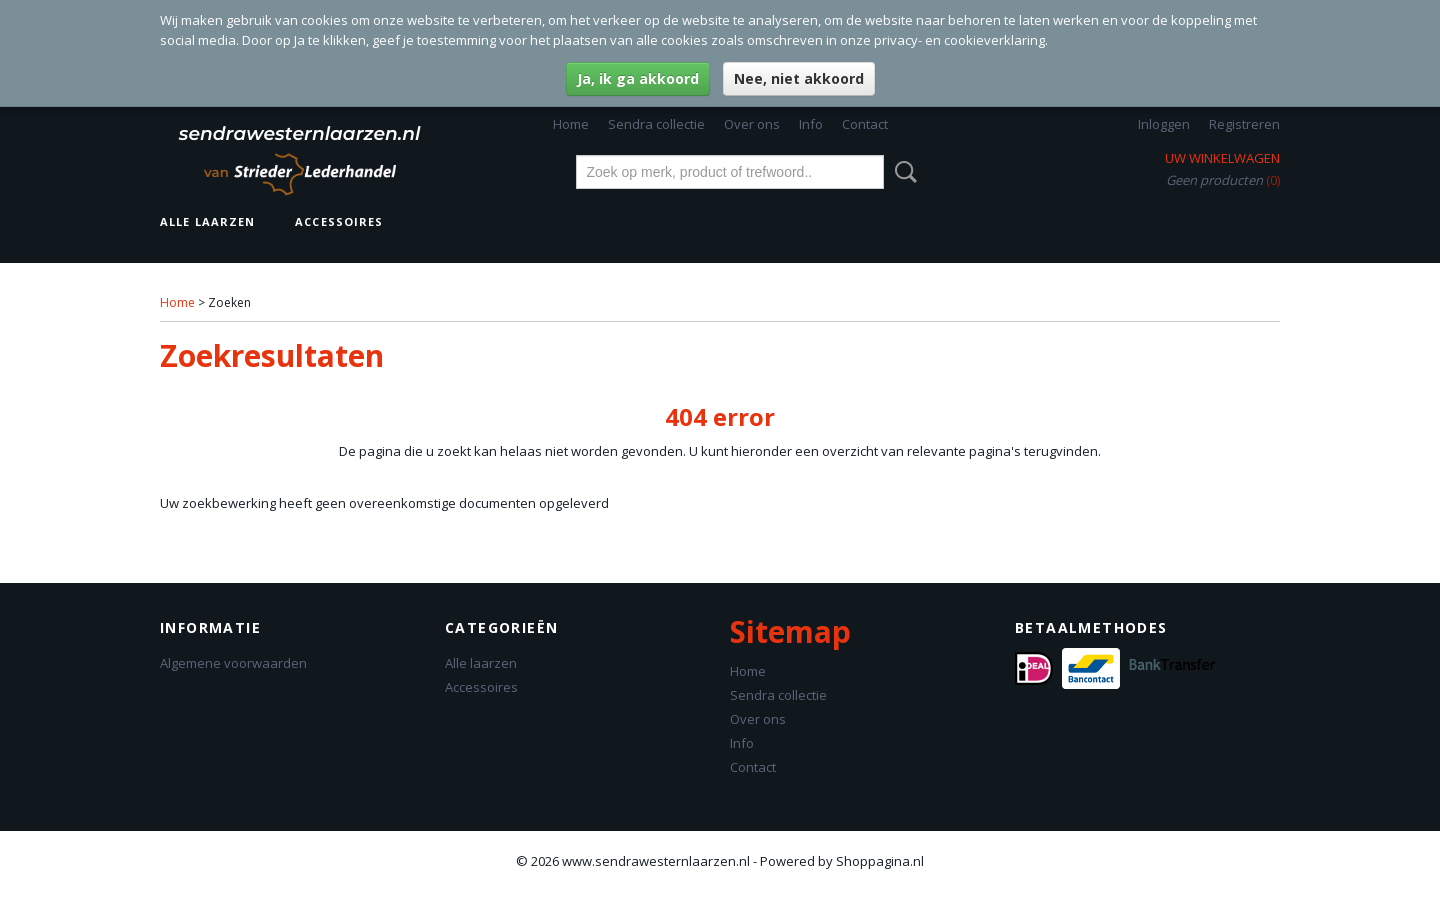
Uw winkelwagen (1222, 158)
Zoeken (902, 172)
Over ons (752, 124)
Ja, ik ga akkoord (638, 78)
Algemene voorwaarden (233, 663)
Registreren (1244, 124)
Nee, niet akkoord (799, 78)
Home (571, 124)
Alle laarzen (207, 221)
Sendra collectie (656, 124)
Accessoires (339, 221)
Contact (865, 124)
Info (811, 124)
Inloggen (1164, 124)
